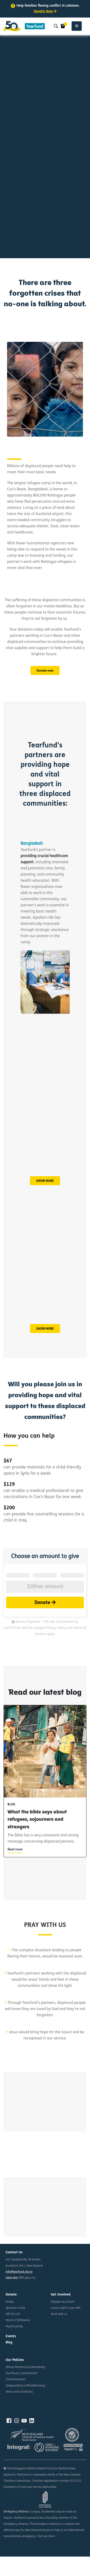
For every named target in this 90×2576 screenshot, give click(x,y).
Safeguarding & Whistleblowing (25, 2385)
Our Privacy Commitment (21, 2373)
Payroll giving (14, 2326)
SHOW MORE (45, 1181)
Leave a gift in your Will (65, 2308)
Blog (9, 2342)
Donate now (45, 670)
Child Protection (16, 2379)
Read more (15, 1849)
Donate (45, 1602)
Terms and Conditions (19, 2392)
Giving (9, 2301)
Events (11, 2336)
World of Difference (18, 2320)
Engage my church (62, 2301)
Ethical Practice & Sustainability (25, 2367)
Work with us (59, 2314)
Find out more (46, 2536)
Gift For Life (13, 2314)
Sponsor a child (15, 2308)
